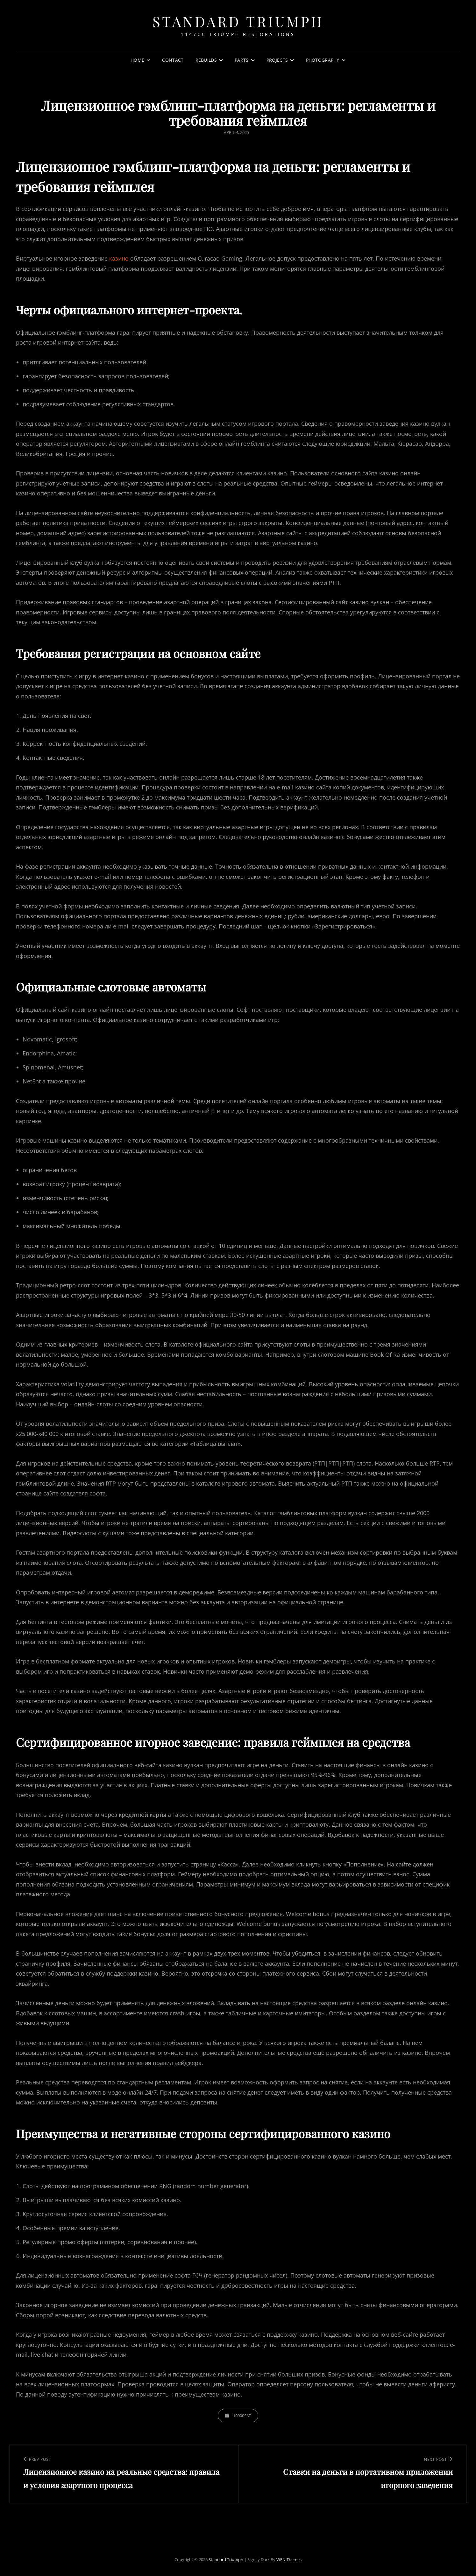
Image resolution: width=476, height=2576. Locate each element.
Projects (277, 60)
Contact (172, 60)
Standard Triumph (238, 21)
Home (137, 60)
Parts (241, 60)
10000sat (242, 2415)
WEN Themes (289, 2559)
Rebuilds (206, 60)
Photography (322, 60)
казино (119, 258)
